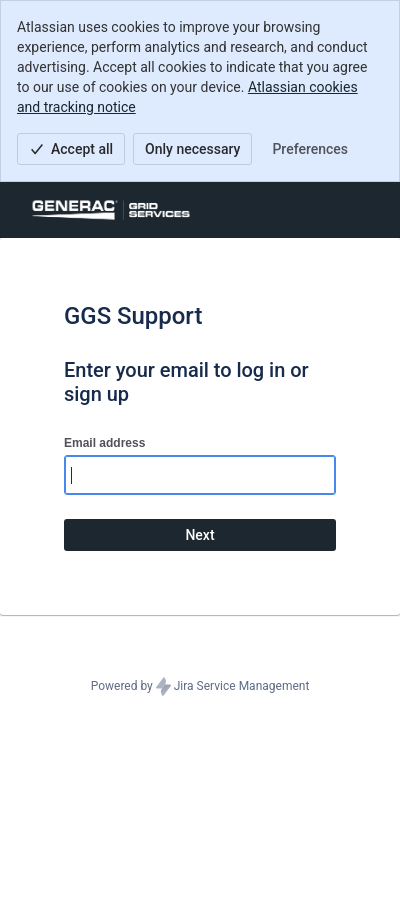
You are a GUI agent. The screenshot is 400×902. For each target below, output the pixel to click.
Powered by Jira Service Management (200, 687)
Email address (104, 443)
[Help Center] (111, 210)
